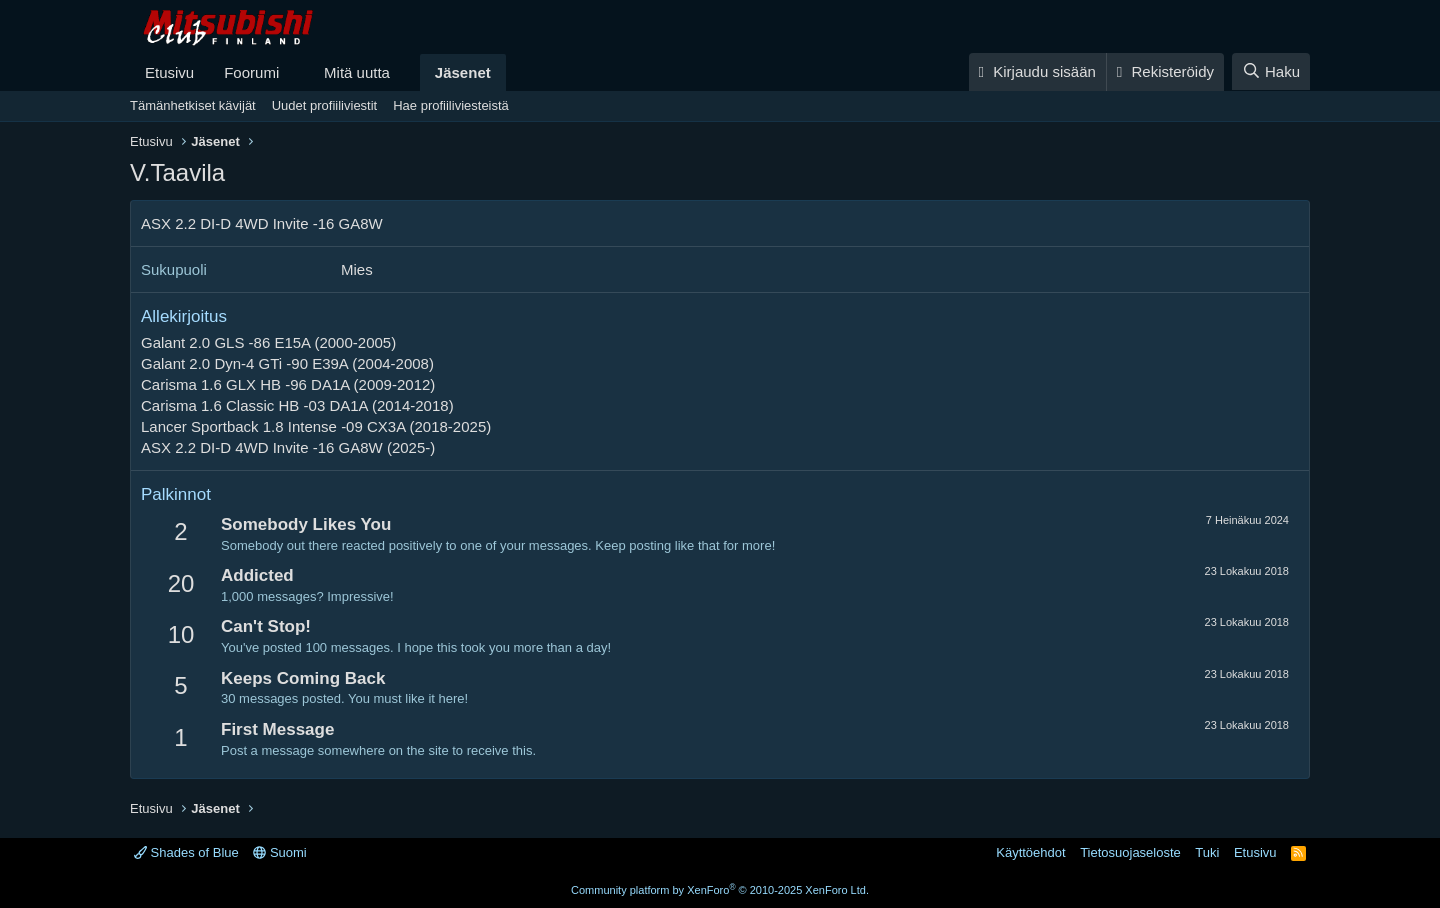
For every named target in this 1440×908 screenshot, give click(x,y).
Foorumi (251, 72)
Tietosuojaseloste (1130, 852)
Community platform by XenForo (720, 890)
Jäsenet (463, 72)
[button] (295, 72)
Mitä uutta (357, 72)
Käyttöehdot (1030, 852)
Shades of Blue (186, 852)
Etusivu (169, 72)
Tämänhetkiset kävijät (193, 105)
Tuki (1207, 852)
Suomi (279, 852)
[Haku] (1271, 71)
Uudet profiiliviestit (325, 105)
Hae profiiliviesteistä (451, 105)
